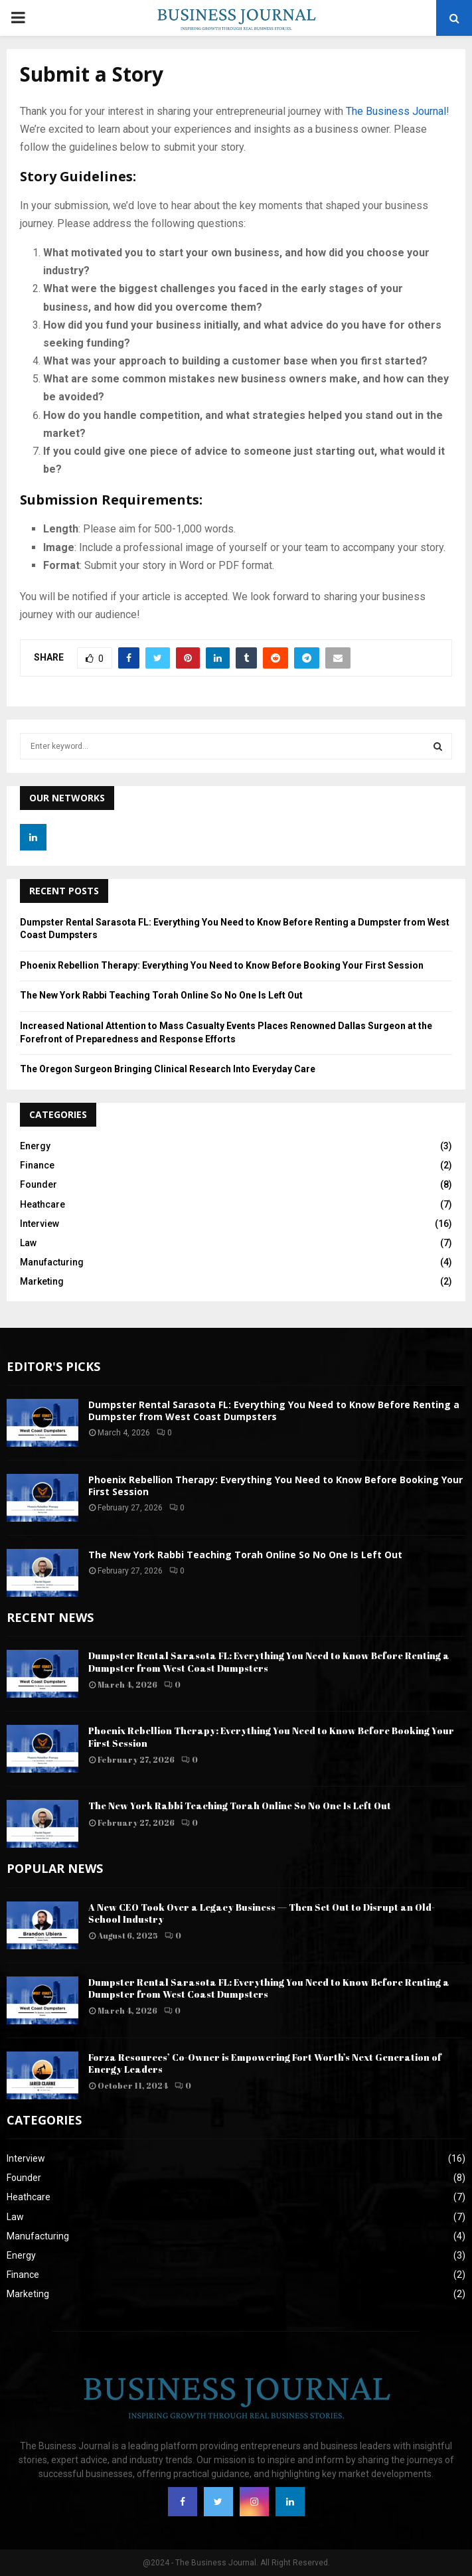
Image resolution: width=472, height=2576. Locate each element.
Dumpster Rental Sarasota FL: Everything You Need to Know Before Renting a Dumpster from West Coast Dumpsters (273, 1410)
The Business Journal (396, 111)
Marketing (42, 1281)
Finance (37, 1165)
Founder (38, 1184)
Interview (39, 1223)
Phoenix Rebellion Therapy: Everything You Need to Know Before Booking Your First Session (222, 965)
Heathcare (42, 1204)
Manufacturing (52, 1262)
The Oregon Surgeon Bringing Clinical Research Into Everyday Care (167, 1069)
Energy (35, 1146)
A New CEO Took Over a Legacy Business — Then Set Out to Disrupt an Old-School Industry (261, 1913)
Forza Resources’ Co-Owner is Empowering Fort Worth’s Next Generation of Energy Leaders (264, 2063)
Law (28, 1243)
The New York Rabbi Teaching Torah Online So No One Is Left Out (161, 995)
